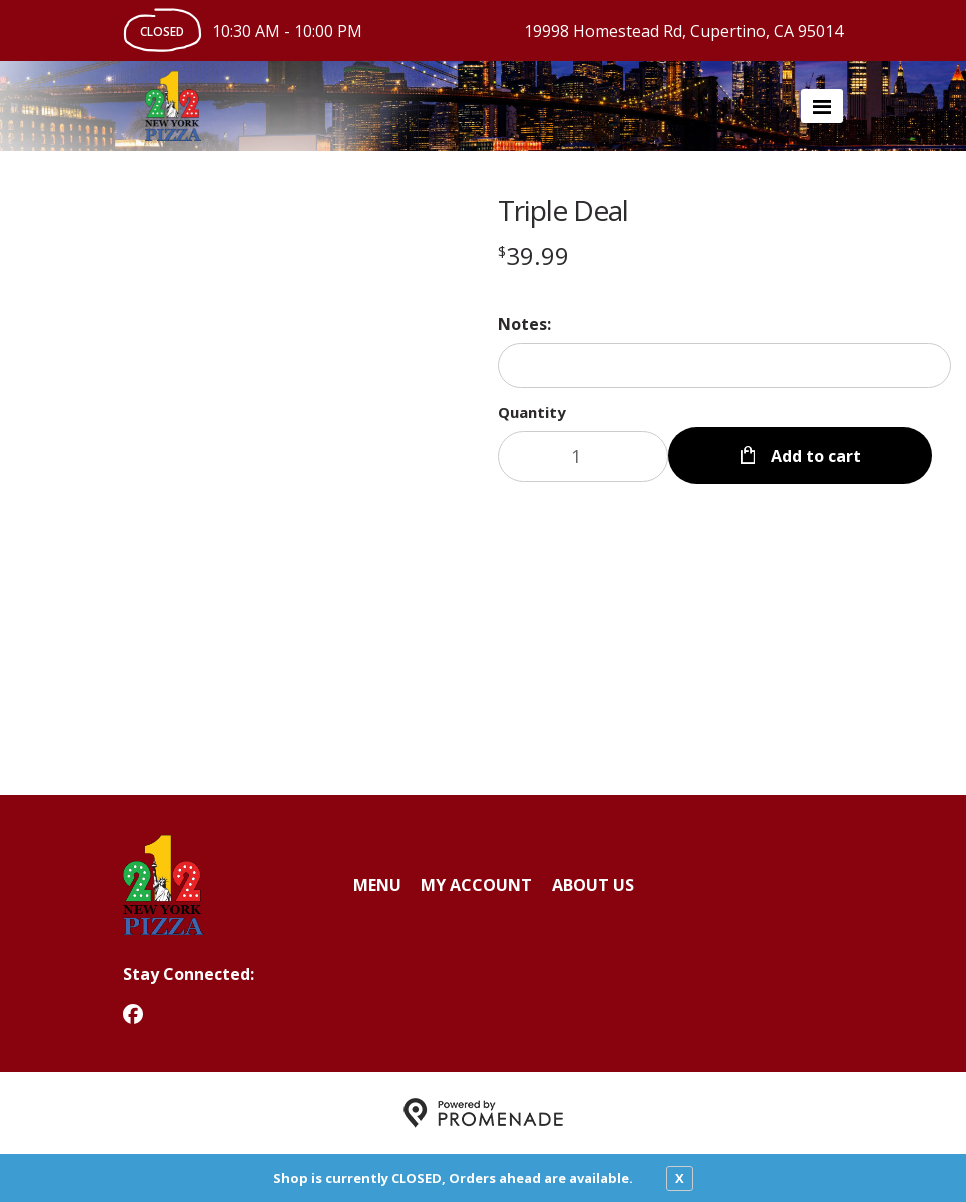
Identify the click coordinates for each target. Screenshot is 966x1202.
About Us (593, 885)
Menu (377, 885)
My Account (476, 885)
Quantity (532, 412)
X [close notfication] (679, 1178)
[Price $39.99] (533, 255)
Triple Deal (563, 210)
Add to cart (814, 456)
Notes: (524, 324)
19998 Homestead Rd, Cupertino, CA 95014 (683, 31)
